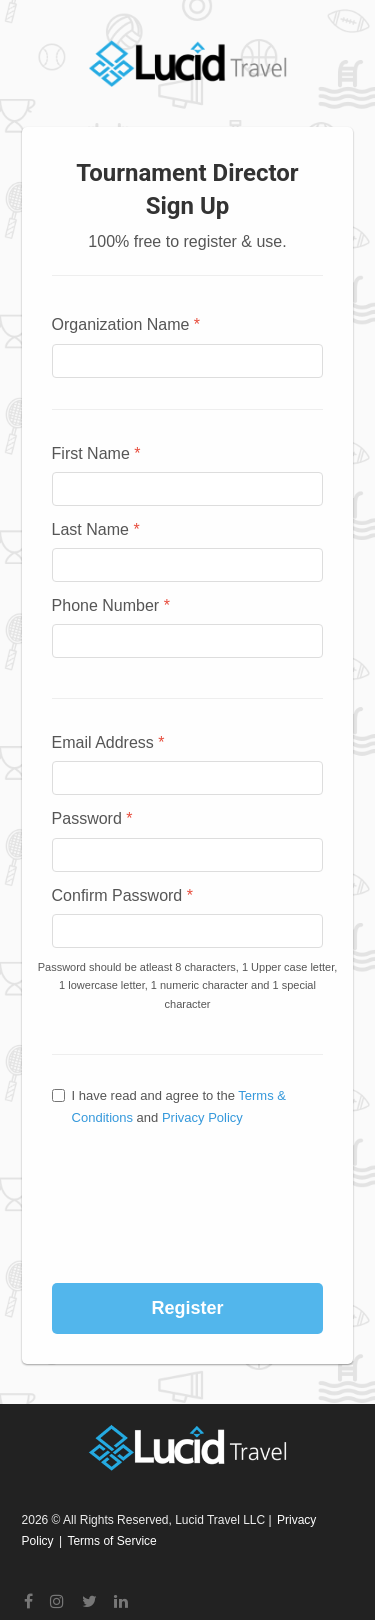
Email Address (108, 742)
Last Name (96, 529)
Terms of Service (111, 1541)
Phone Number (111, 605)
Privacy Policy (202, 1117)
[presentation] (189, 1178)
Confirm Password (122, 895)
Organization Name (126, 324)
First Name (96, 453)
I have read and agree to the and (169, 1106)
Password (92, 818)
